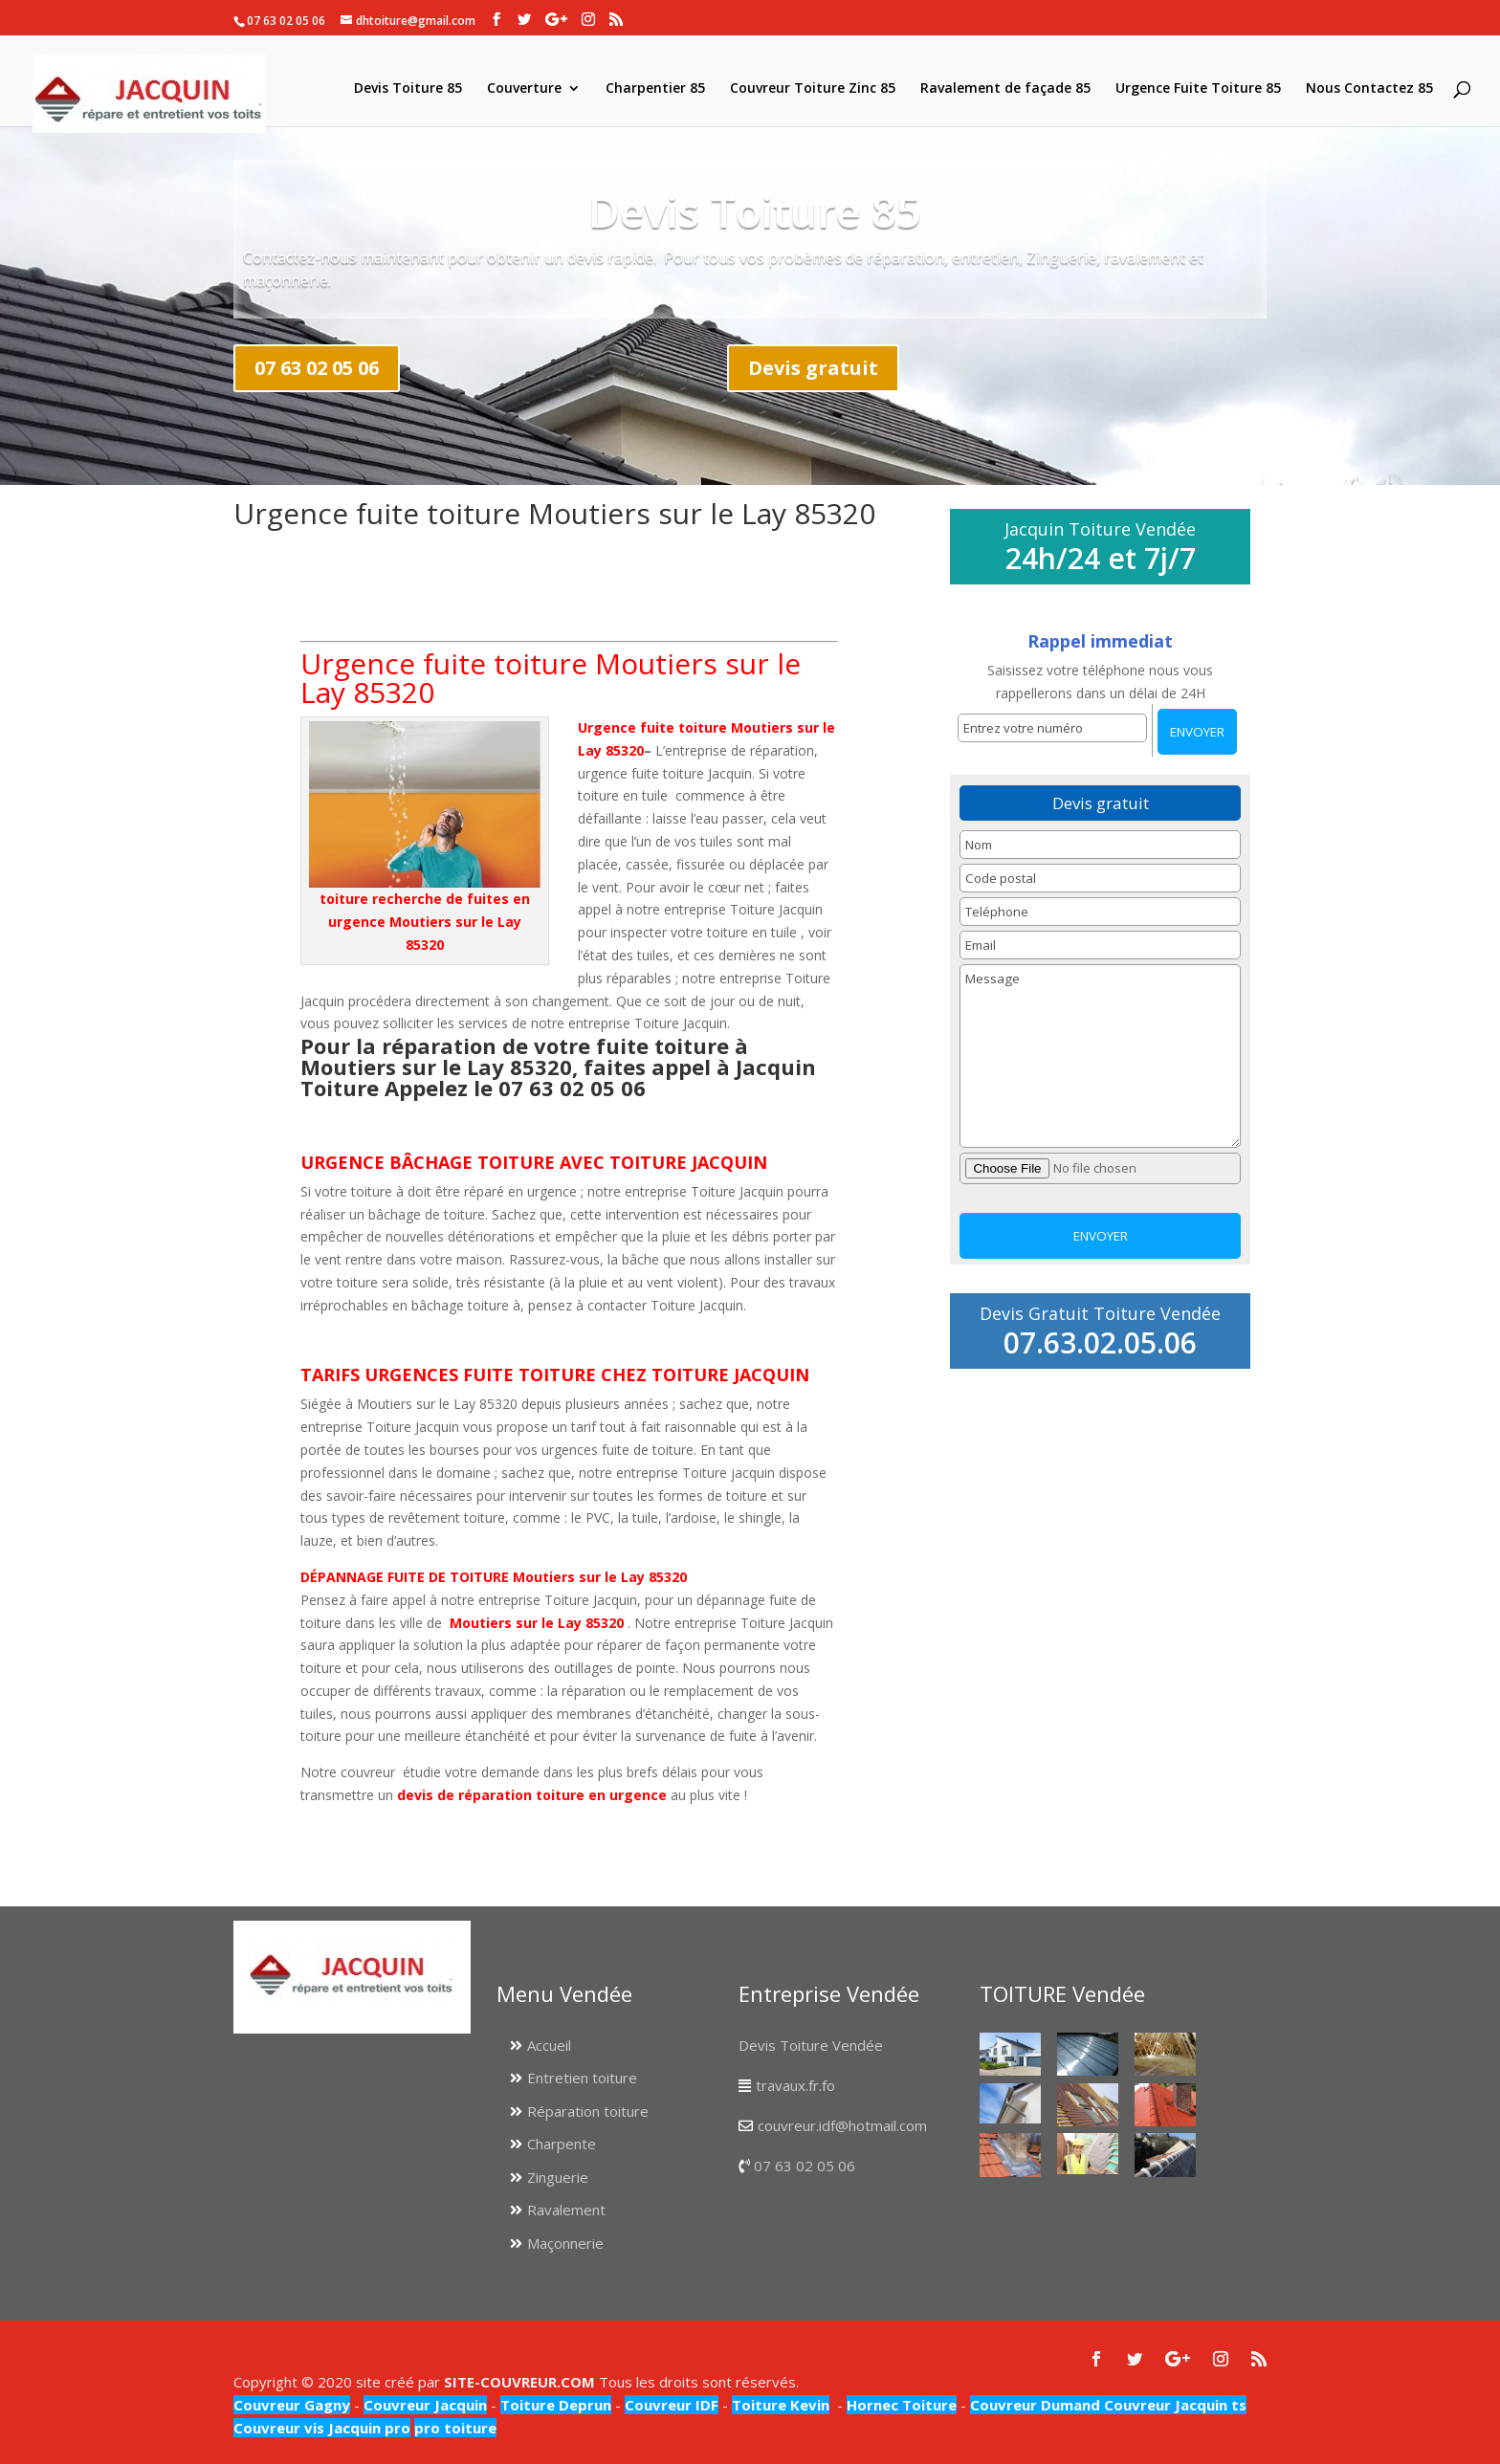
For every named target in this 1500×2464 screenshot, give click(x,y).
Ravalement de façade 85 (1005, 89)
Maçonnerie (565, 2243)
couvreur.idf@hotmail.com (842, 2125)
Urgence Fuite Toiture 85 (1198, 89)
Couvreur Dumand (1035, 2404)
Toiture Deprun (555, 2404)
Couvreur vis (278, 2427)
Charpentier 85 (655, 89)
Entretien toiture (582, 2077)
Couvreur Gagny (291, 2404)
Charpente (561, 2143)
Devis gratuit (813, 368)
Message (1100, 1056)
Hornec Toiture (902, 2404)
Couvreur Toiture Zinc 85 (812, 89)
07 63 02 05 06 (316, 368)
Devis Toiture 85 (408, 89)
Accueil (549, 2045)
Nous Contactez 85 (1369, 89)
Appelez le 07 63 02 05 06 (515, 1087)
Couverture (524, 89)
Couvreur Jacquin (425, 2404)
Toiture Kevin (780, 2404)
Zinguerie (557, 2177)
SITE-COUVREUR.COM (519, 2381)
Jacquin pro (367, 2427)
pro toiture (455, 2427)
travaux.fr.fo (795, 2085)
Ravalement (566, 2209)
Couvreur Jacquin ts (1173, 2404)
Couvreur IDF (671, 2404)
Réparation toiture (588, 2111)
